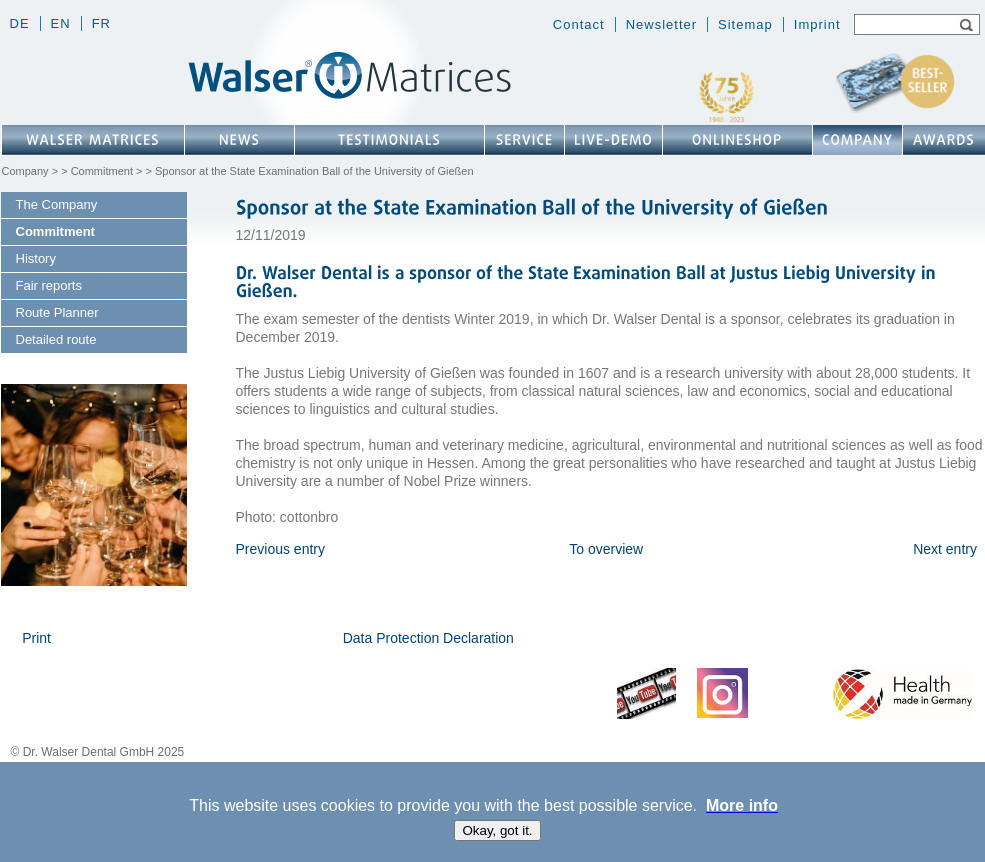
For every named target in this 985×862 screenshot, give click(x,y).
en (61, 23)
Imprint (817, 24)
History (36, 258)
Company (25, 171)
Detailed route (56, 339)
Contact (579, 24)
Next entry (945, 549)
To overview (606, 549)
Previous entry (280, 549)
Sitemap (745, 24)
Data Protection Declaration (428, 638)
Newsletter (661, 24)
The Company (57, 204)
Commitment (102, 171)
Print (36, 638)
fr (101, 23)
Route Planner (57, 312)
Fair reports (49, 285)
